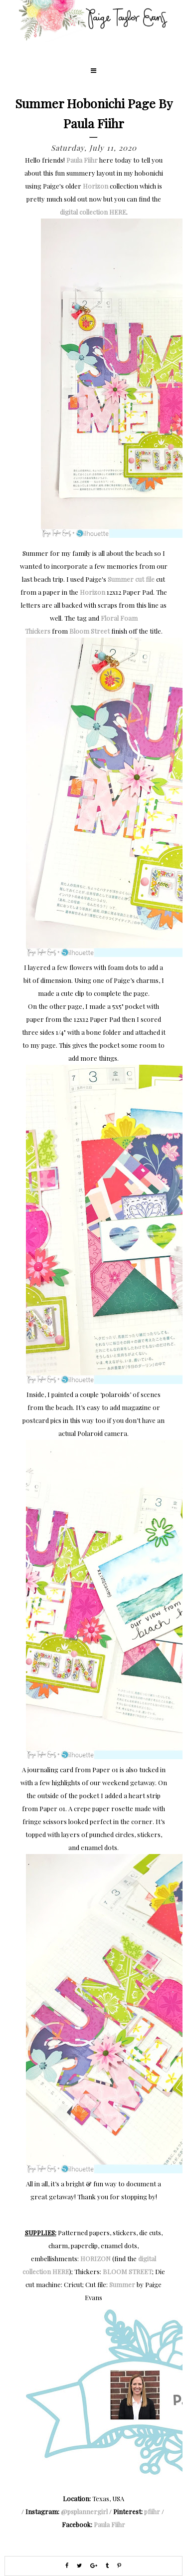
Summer (122, 2284)
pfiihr (152, 2511)
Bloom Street (89, 631)
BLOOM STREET (127, 2271)
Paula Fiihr (82, 160)
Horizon (95, 186)
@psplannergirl (84, 2511)
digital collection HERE (93, 212)
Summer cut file (131, 579)
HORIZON (95, 2258)
